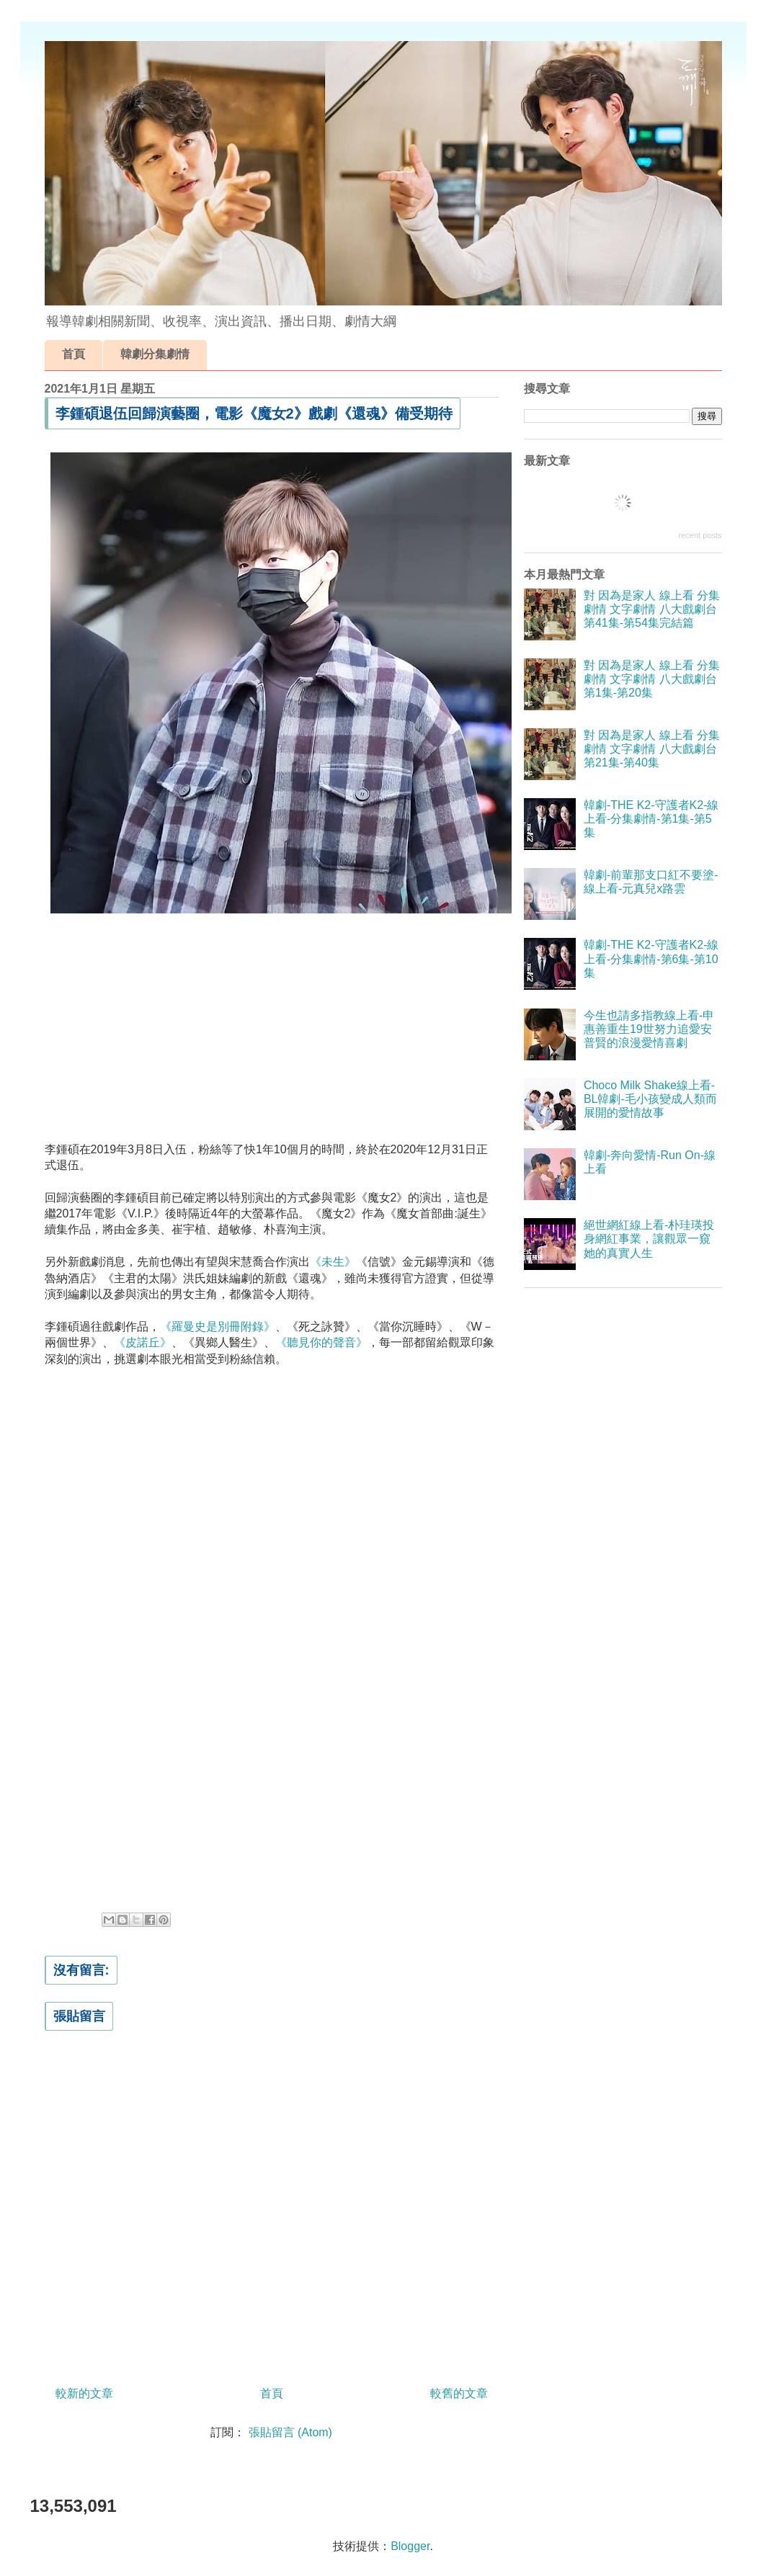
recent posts (700, 535)
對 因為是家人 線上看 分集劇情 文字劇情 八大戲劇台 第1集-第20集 (652, 679)
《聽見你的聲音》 (321, 1342)
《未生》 (333, 1262)
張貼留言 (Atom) (290, 2432)
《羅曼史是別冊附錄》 (217, 1326)
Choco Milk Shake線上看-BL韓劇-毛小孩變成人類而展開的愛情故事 (650, 1099)
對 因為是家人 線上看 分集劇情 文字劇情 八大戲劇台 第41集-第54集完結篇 (652, 609)
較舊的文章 (459, 2393)
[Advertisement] (272, 1024)
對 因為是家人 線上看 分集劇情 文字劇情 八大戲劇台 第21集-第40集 (652, 749)
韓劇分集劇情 (155, 354)
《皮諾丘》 (143, 1342)
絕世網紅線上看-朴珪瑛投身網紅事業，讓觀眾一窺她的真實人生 (649, 1238)
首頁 (73, 354)
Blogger (410, 2546)
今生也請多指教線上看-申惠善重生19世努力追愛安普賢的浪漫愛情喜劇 (649, 1029)
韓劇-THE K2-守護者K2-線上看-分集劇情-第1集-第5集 (651, 818)
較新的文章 (84, 2393)
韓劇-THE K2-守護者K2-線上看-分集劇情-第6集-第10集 (651, 958)
